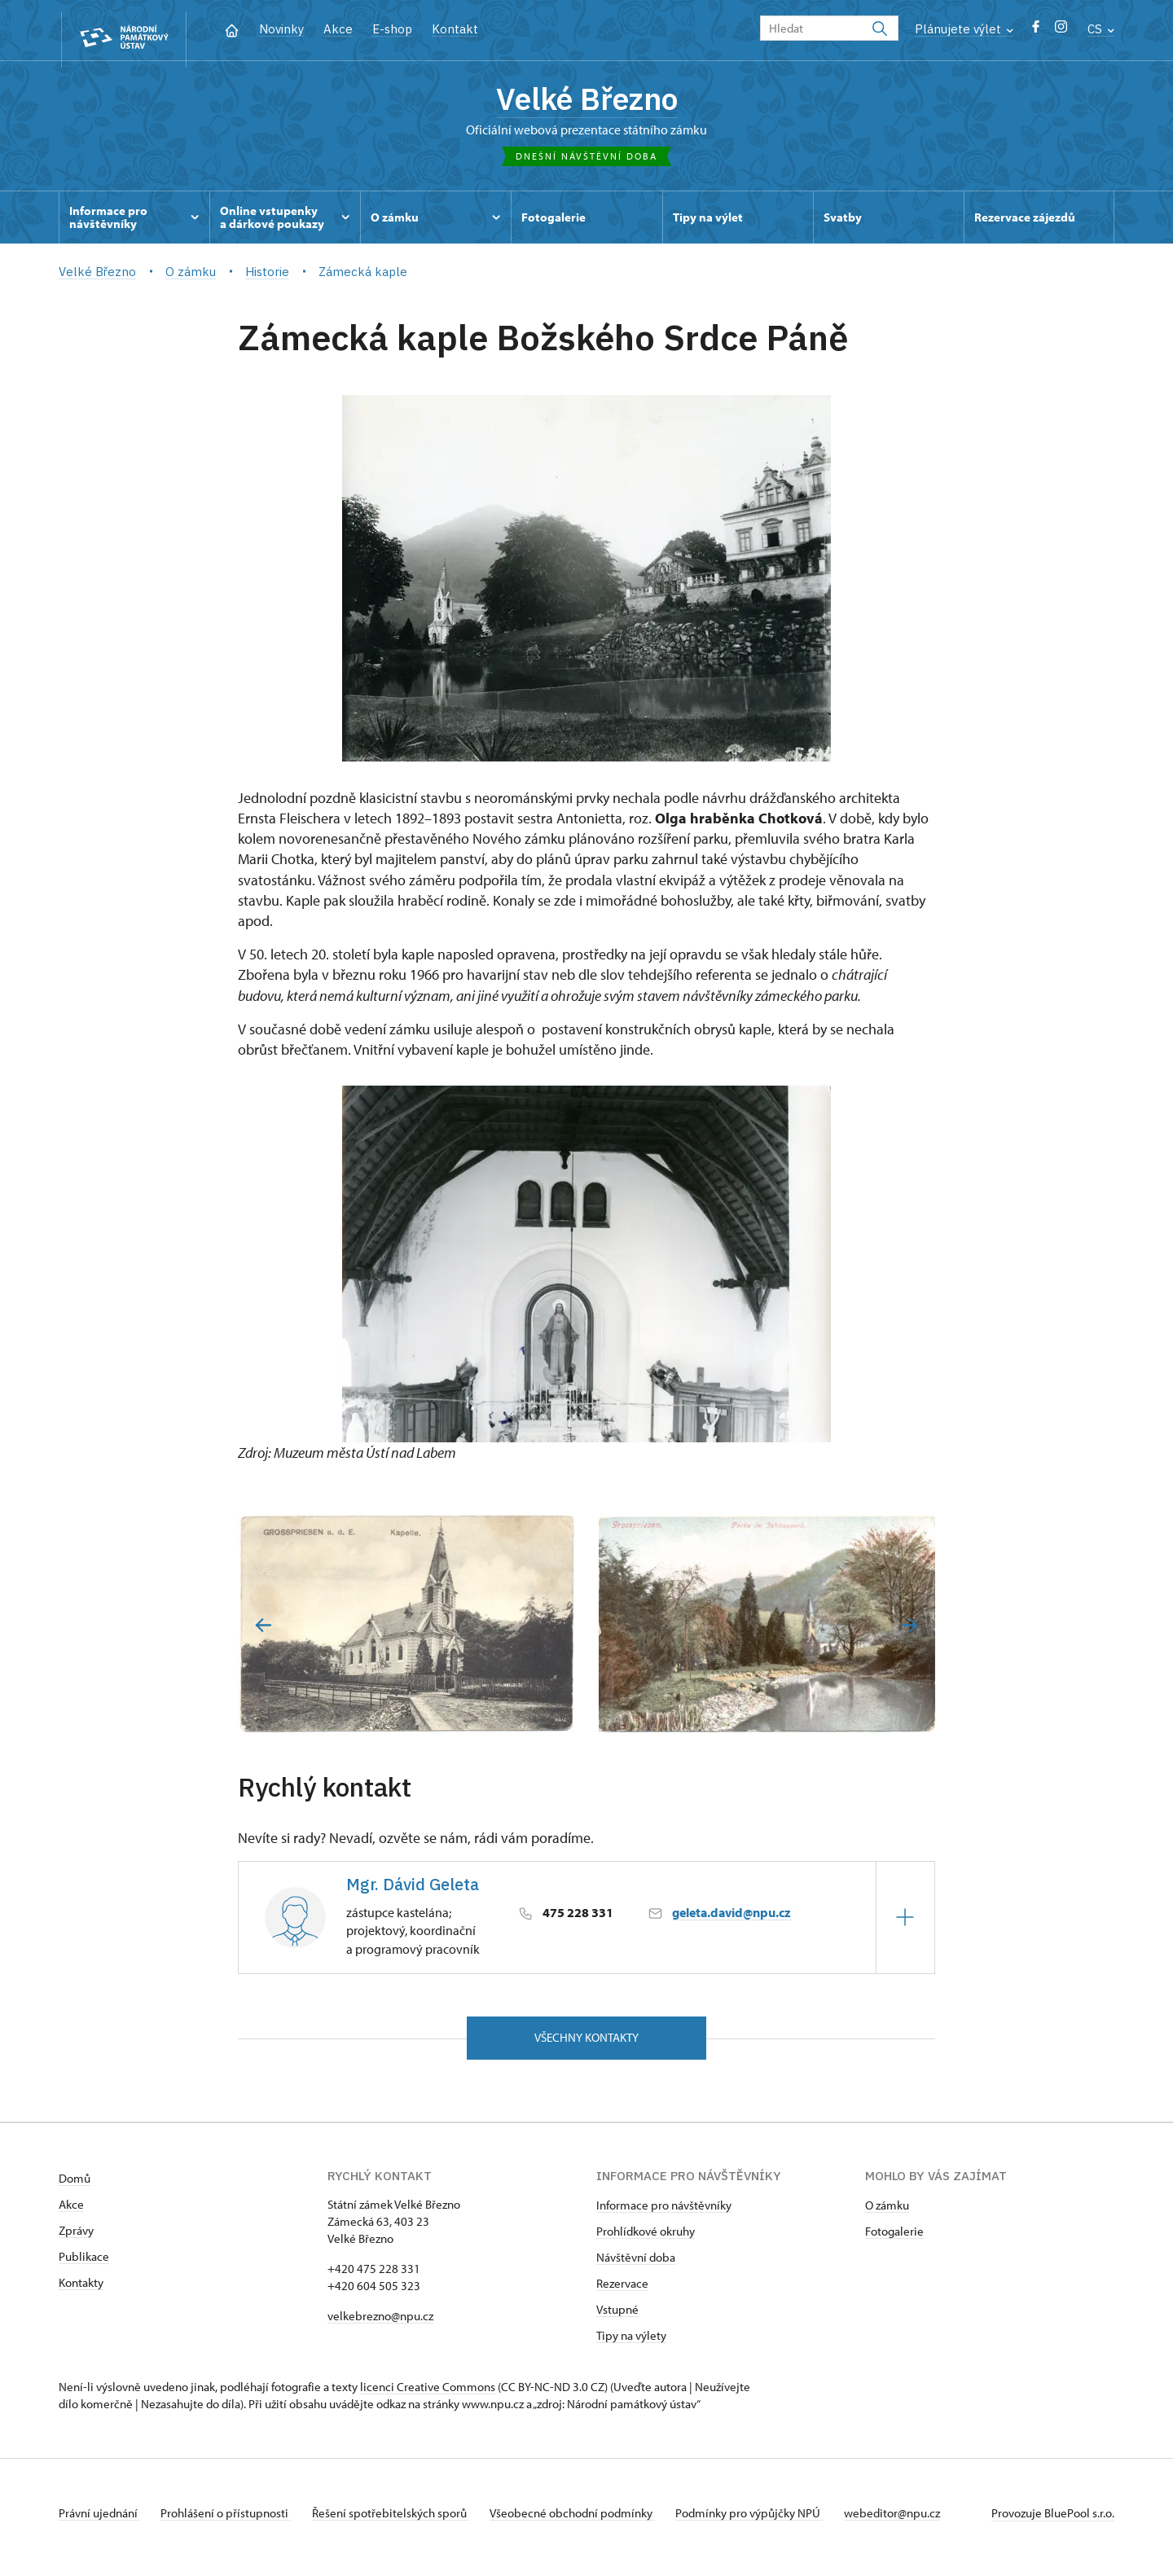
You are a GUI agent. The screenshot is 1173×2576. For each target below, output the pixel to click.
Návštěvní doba (635, 2266)
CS (1100, 29)
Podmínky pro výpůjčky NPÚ (771, 2522)
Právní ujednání (99, 2522)
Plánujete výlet (964, 29)
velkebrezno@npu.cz (380, 2324)
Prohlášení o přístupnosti (231, 2522)
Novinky (281, 29)
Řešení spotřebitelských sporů (401, 2522)
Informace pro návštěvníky (663, 2214)
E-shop (392, 29)
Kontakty (81, 2291)
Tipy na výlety (631, 2344)
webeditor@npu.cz (919, 2522)
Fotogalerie (894, 2240)
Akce (338, 29)
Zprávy (76, 2239)
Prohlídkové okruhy (645, 2240)
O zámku (887, 2214)
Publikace (84, 2265)
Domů (74, 2187)
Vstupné (617, 2318)
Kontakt (455, 29)
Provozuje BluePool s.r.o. (1052, 2522)
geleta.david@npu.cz (731, 1919)
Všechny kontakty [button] (586, 2045)
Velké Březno (587, 102)
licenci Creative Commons (427, 2395)
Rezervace (622, 2292)
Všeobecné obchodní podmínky (588, 2522)
